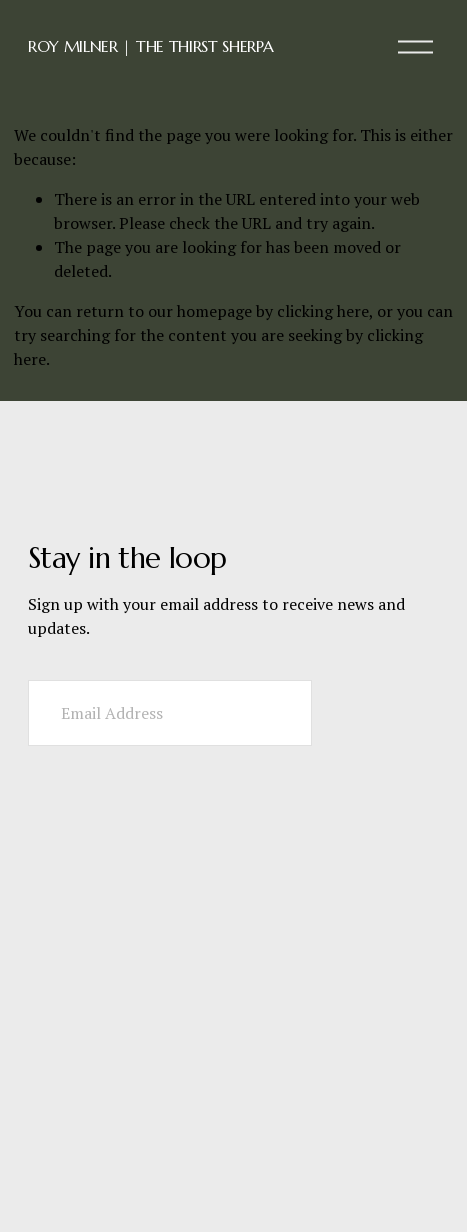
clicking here (323, 311)
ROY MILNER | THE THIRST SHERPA (150, 46)
